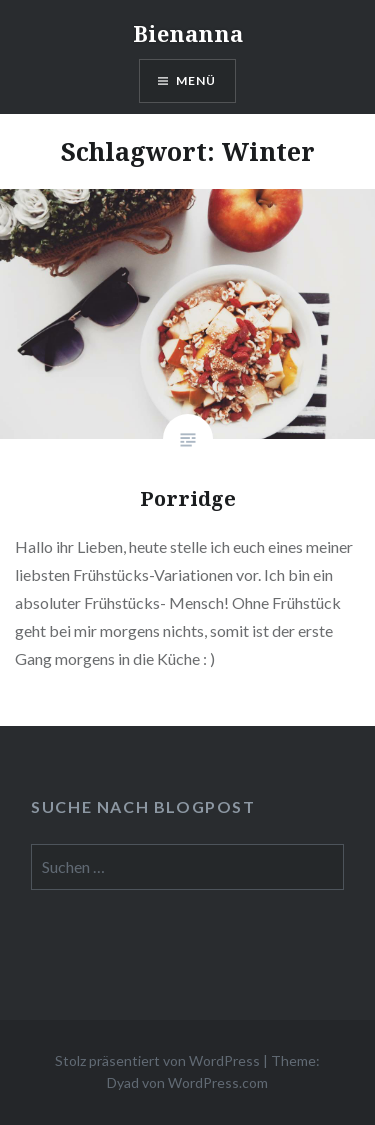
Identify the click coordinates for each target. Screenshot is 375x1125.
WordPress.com (218, 1082)
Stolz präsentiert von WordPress (157, 1060)
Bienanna (188, 33)
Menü (196, 80)
